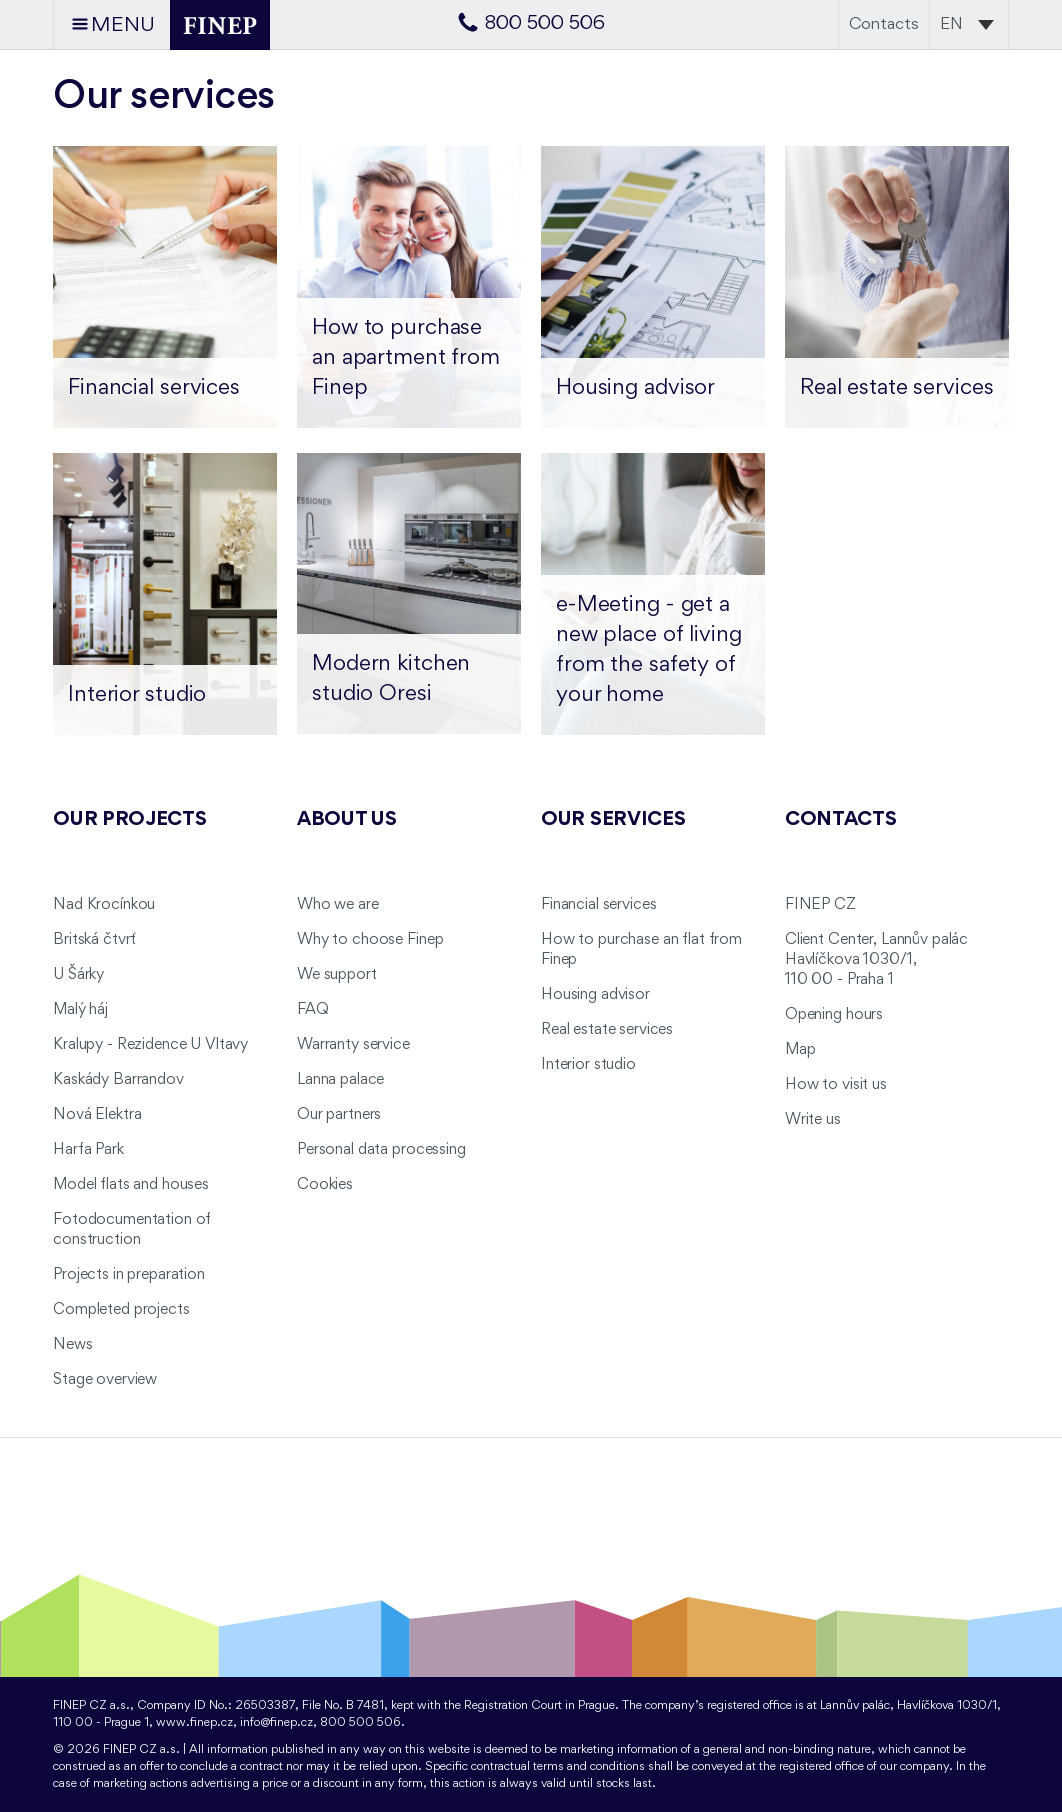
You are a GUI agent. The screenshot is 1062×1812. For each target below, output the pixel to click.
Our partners (339, 1115)
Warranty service (353, 1045)
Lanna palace (340, 1080)
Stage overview (105, 1380)
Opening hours (834, 1015)
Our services (613, 820)
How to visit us (836, 1085)
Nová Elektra (97, 1115)
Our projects (130, 820)
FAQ (313, 1010)
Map (800, 1050)
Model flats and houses (131, 1185)
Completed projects (121, 1310)
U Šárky (78, 975)
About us (347, 820)
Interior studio (588, 1065)
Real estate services (607, 1030)
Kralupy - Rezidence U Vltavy (150, 1045)
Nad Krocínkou (104, 905)
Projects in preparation (129, 1275)
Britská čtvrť (94, 940)
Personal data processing (381, 1150)
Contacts (884, 24)
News (72, 1345)
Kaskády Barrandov (118, 1080)
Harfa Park (88, 1150)
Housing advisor (595, 995)
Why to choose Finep (370, 940)
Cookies (325, 1185)
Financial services (598, 905)
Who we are (338, 905)
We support (337, 975)
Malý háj (80, 1010)
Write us (813, 1120)
